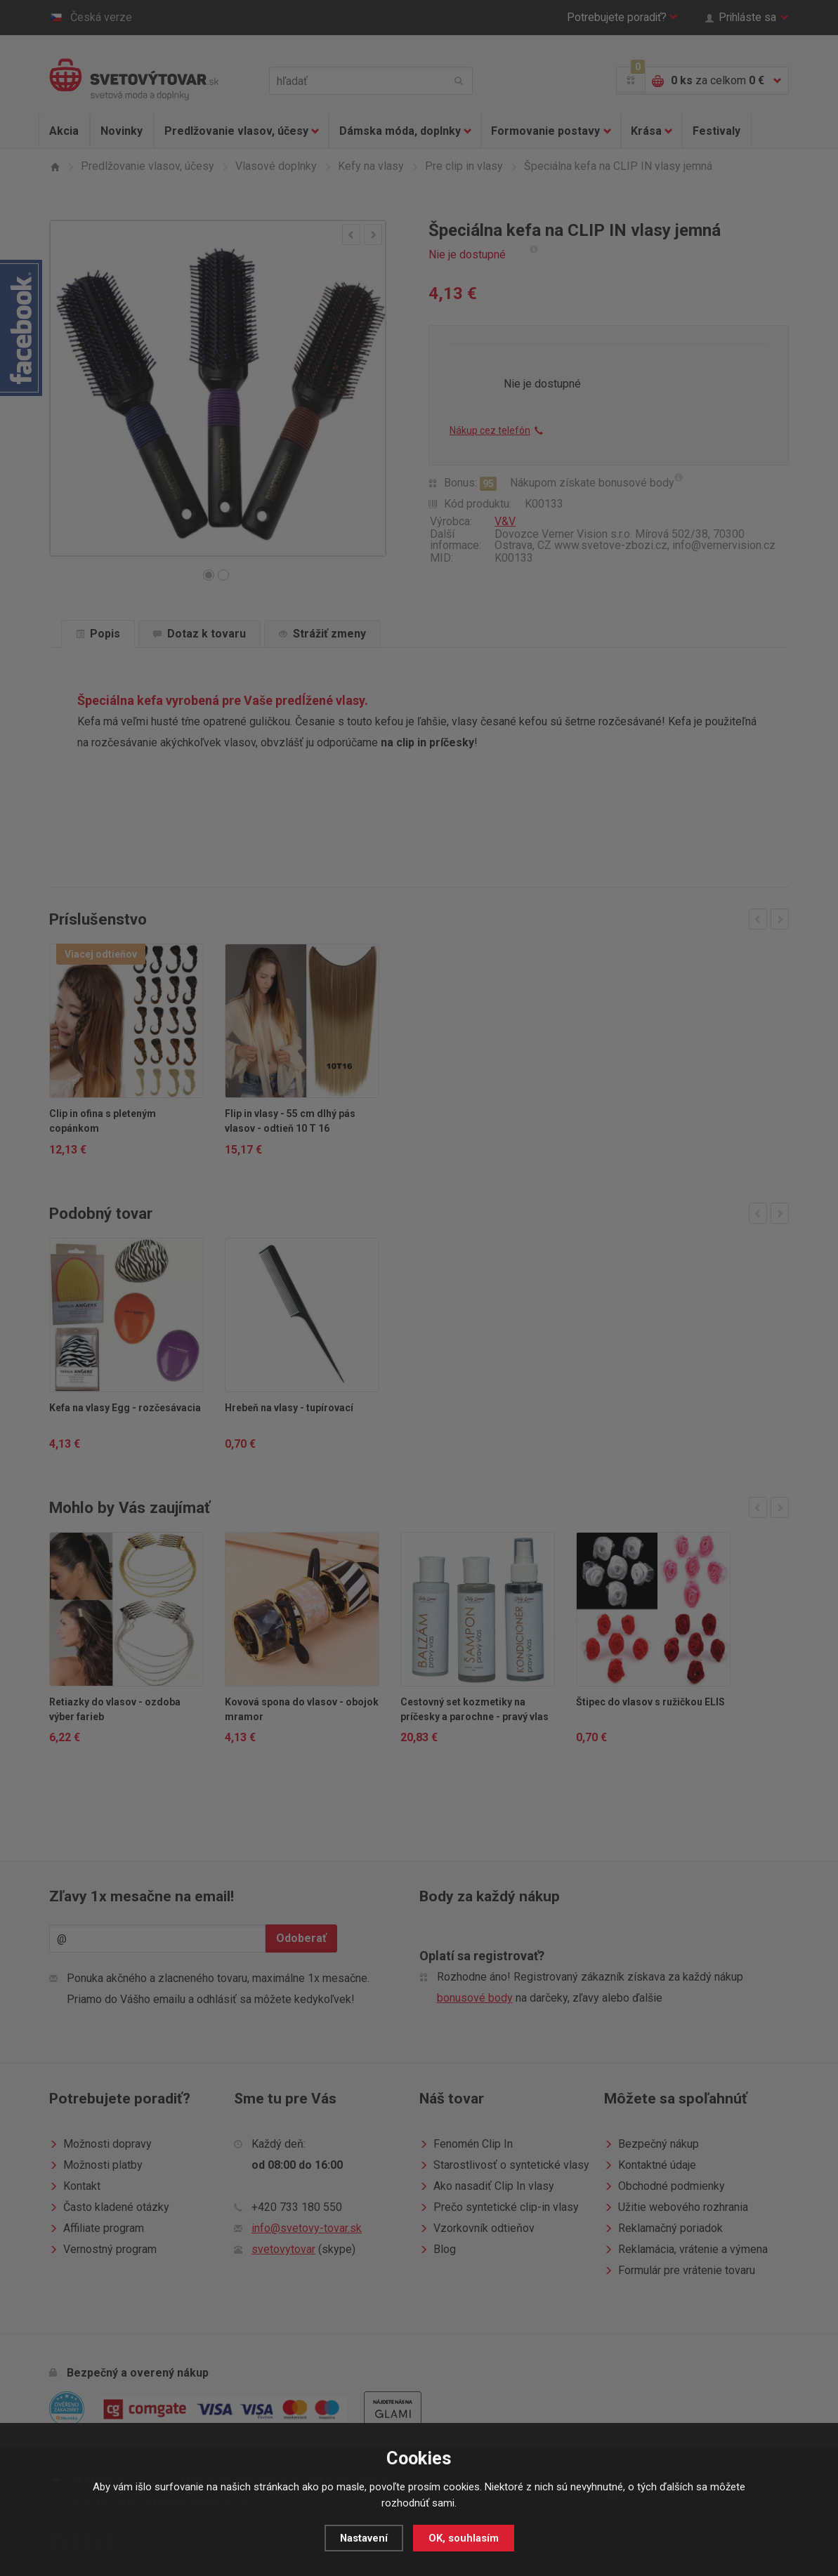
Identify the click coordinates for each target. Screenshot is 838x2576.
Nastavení (363, 2538)
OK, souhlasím (463, 2538)
